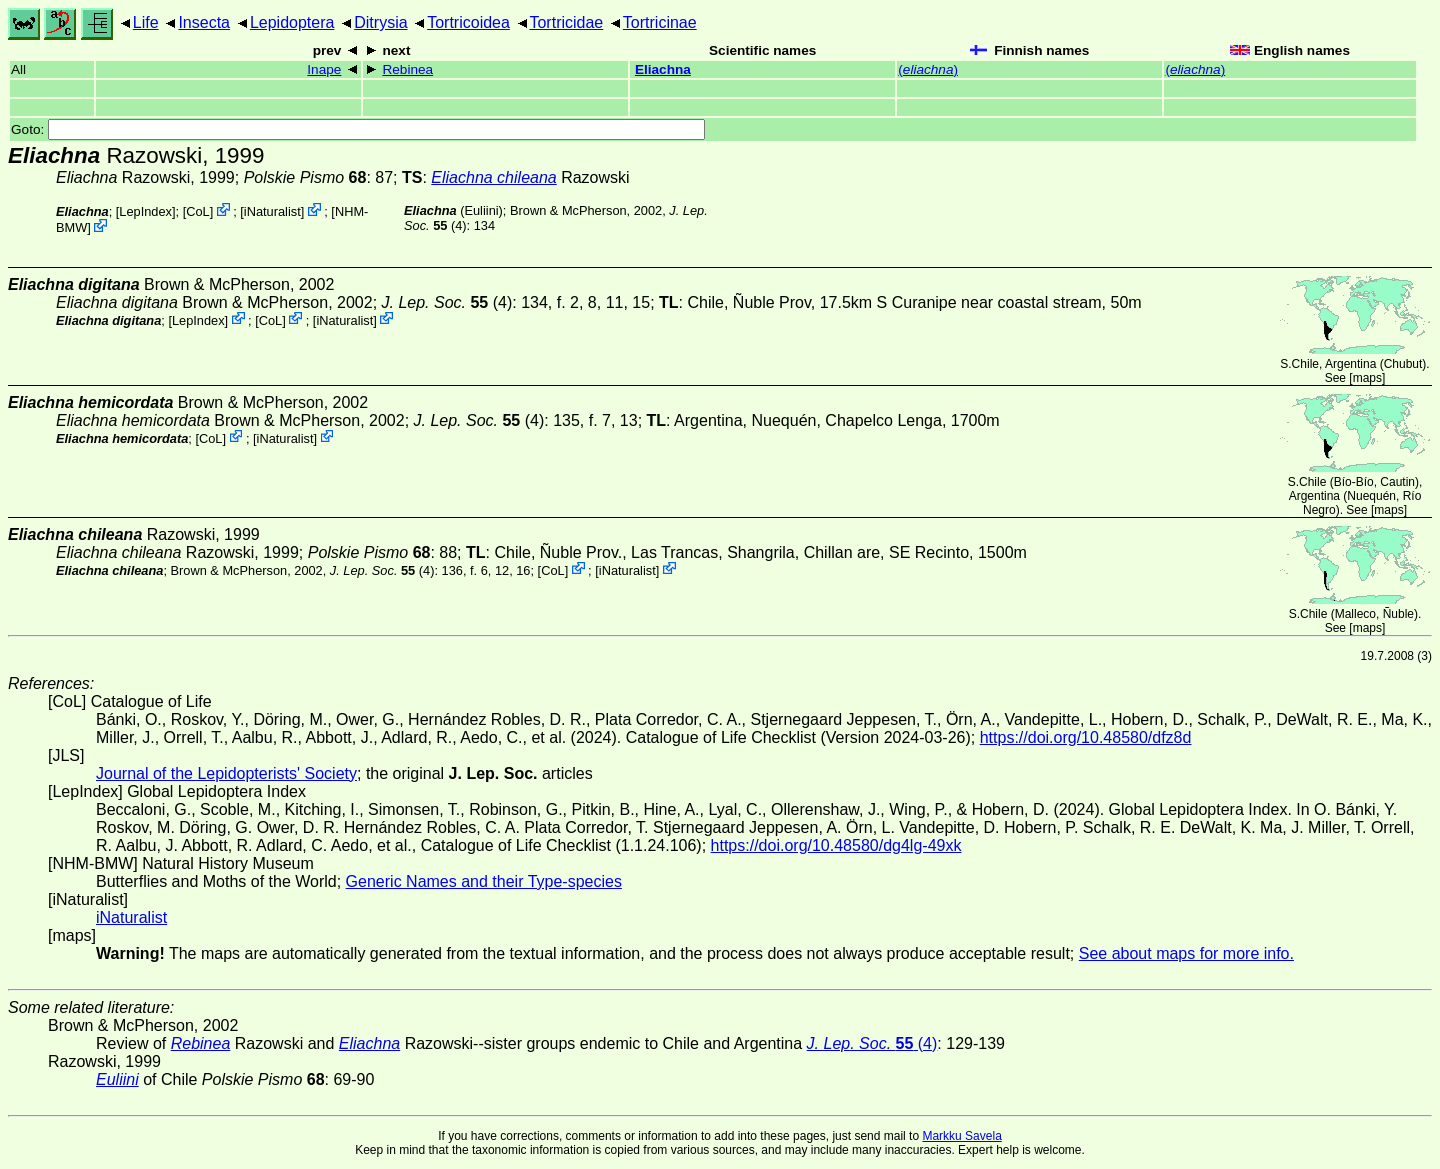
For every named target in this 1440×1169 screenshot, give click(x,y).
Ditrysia (380, 22)
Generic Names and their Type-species (484, 881)
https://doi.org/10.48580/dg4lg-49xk (836, 845)
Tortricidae (566, 22)
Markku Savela (961, 1136)
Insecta (204, 22)
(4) (447, 302)
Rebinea (407, 69)
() (928, 69)
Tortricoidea (468, 22)
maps (1367, 378)
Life (146, 22)
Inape (324, 69)
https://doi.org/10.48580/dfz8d (1086, 737)
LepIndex (145, 211)
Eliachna (663, 69)
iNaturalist (272, 211)
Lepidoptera (292, 22)
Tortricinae (660, 22)
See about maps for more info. (1186, 953)
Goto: (358, 129)
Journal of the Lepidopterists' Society (226, 773)
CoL (197, 211)
